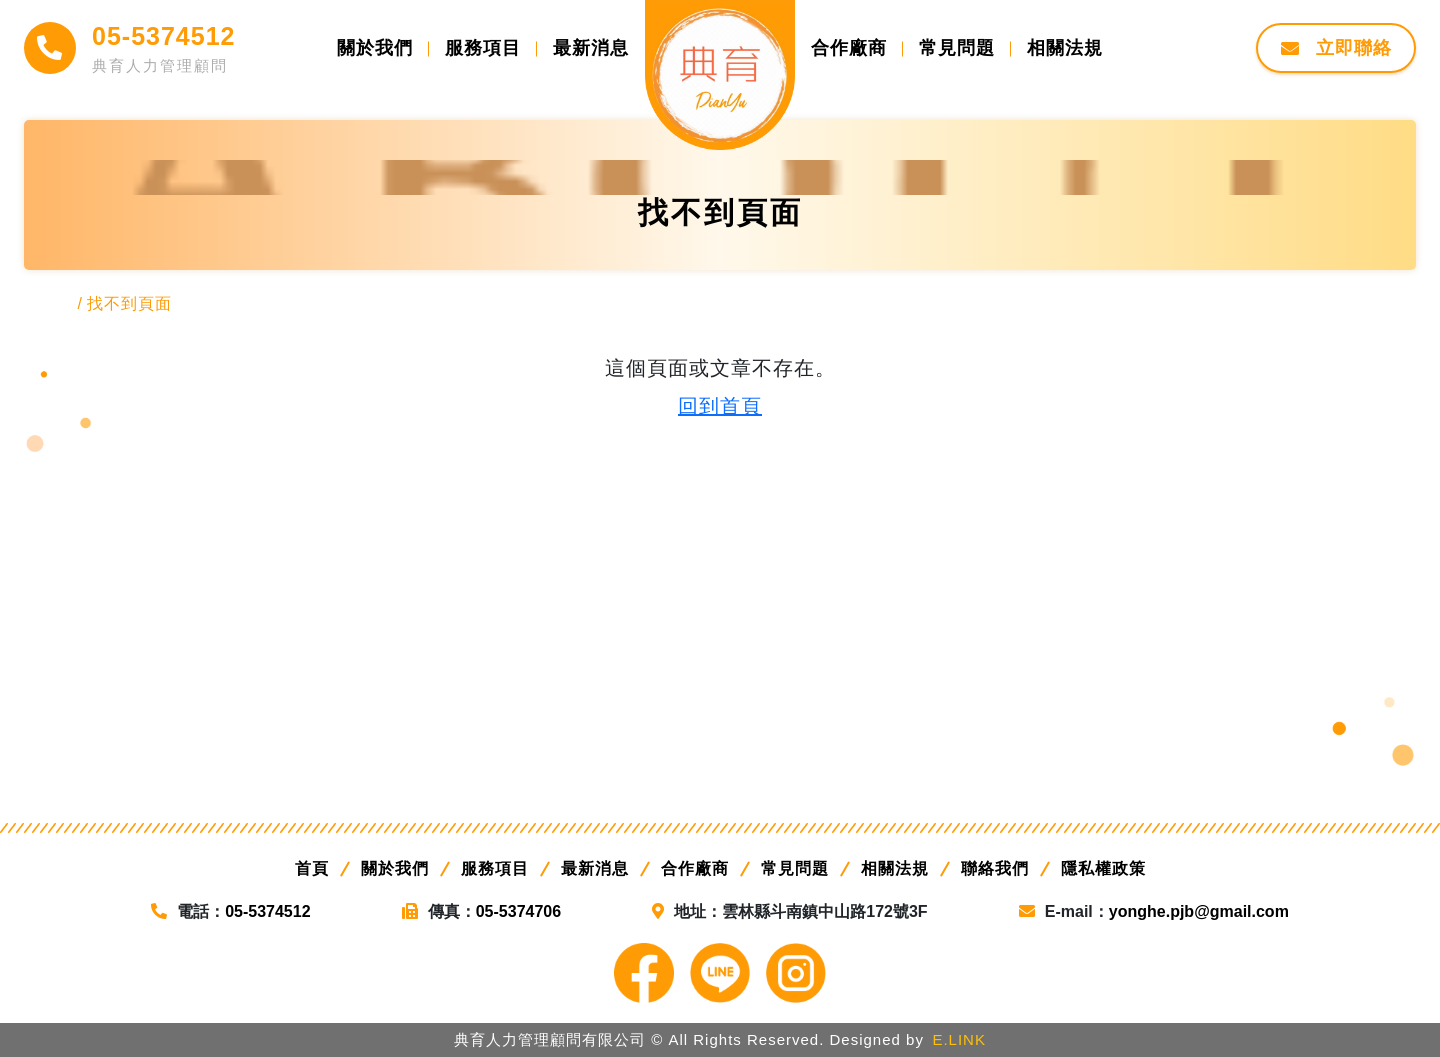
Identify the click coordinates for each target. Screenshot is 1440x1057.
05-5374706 (518, 911)
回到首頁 (720, 406)
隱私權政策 (1103, 868)
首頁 (312, 868)
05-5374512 (163, 36)
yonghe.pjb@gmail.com (1199, 911)
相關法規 (895, 868)
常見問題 (795, 868)
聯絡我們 (995, 868)
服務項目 (495, 868)
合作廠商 (695, 868)
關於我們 (395, 868)
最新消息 (595, 868)
